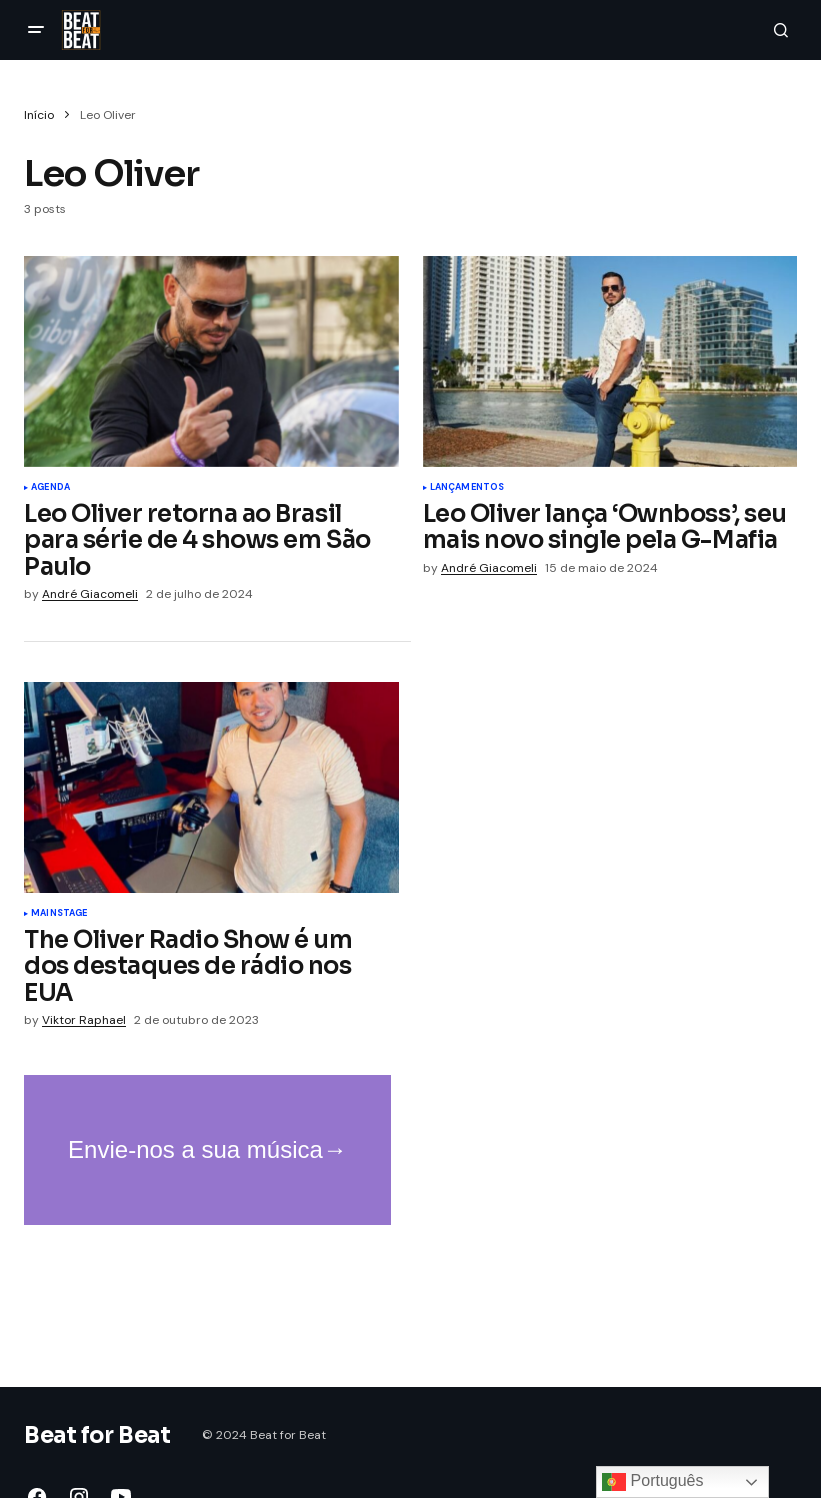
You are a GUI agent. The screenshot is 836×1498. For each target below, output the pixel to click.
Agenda (50, 488)
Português (652, 1482)
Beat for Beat (97, 1435)
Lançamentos (467, 488)
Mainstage (59, 914)
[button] (36, 30)
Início (39, 115)
